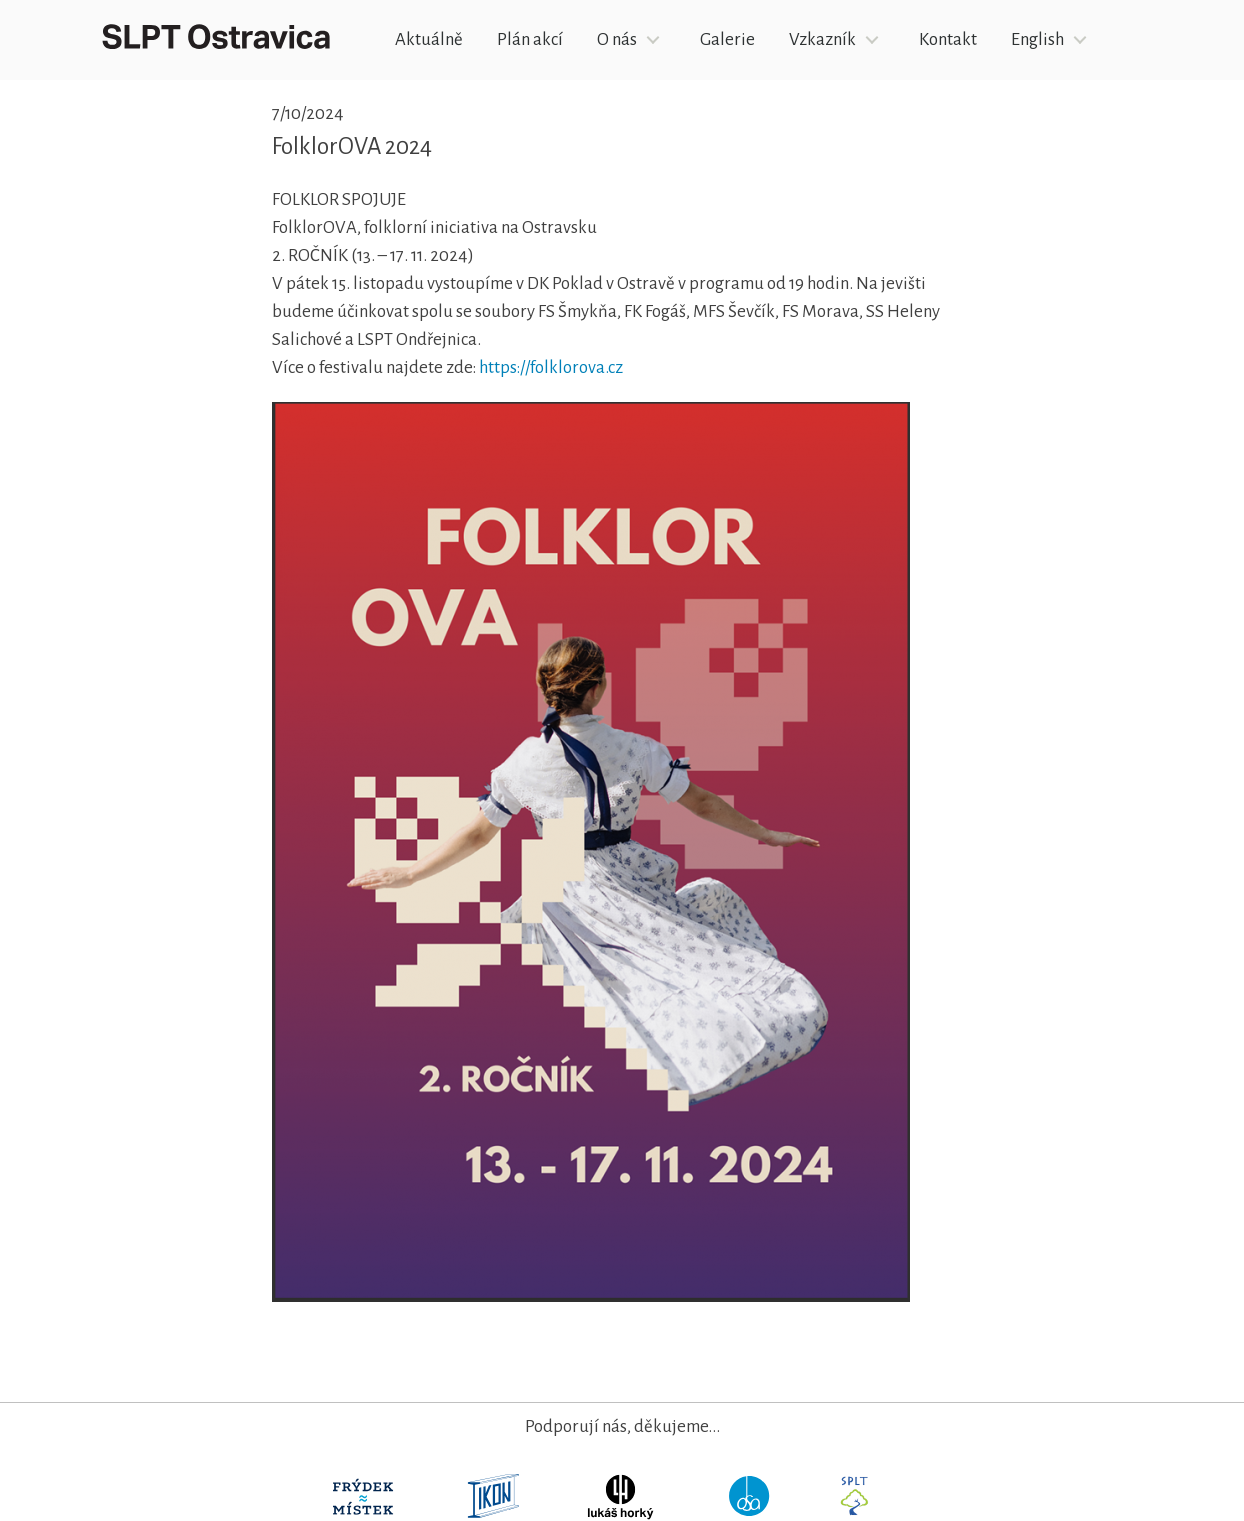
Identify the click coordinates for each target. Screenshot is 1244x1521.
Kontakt (948, 39)
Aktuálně (429, 39)
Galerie (727, 39)
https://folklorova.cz (551, 367)
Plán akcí (530, 39)
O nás (617, 39)
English (1037, 39)
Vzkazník (822, 39)
